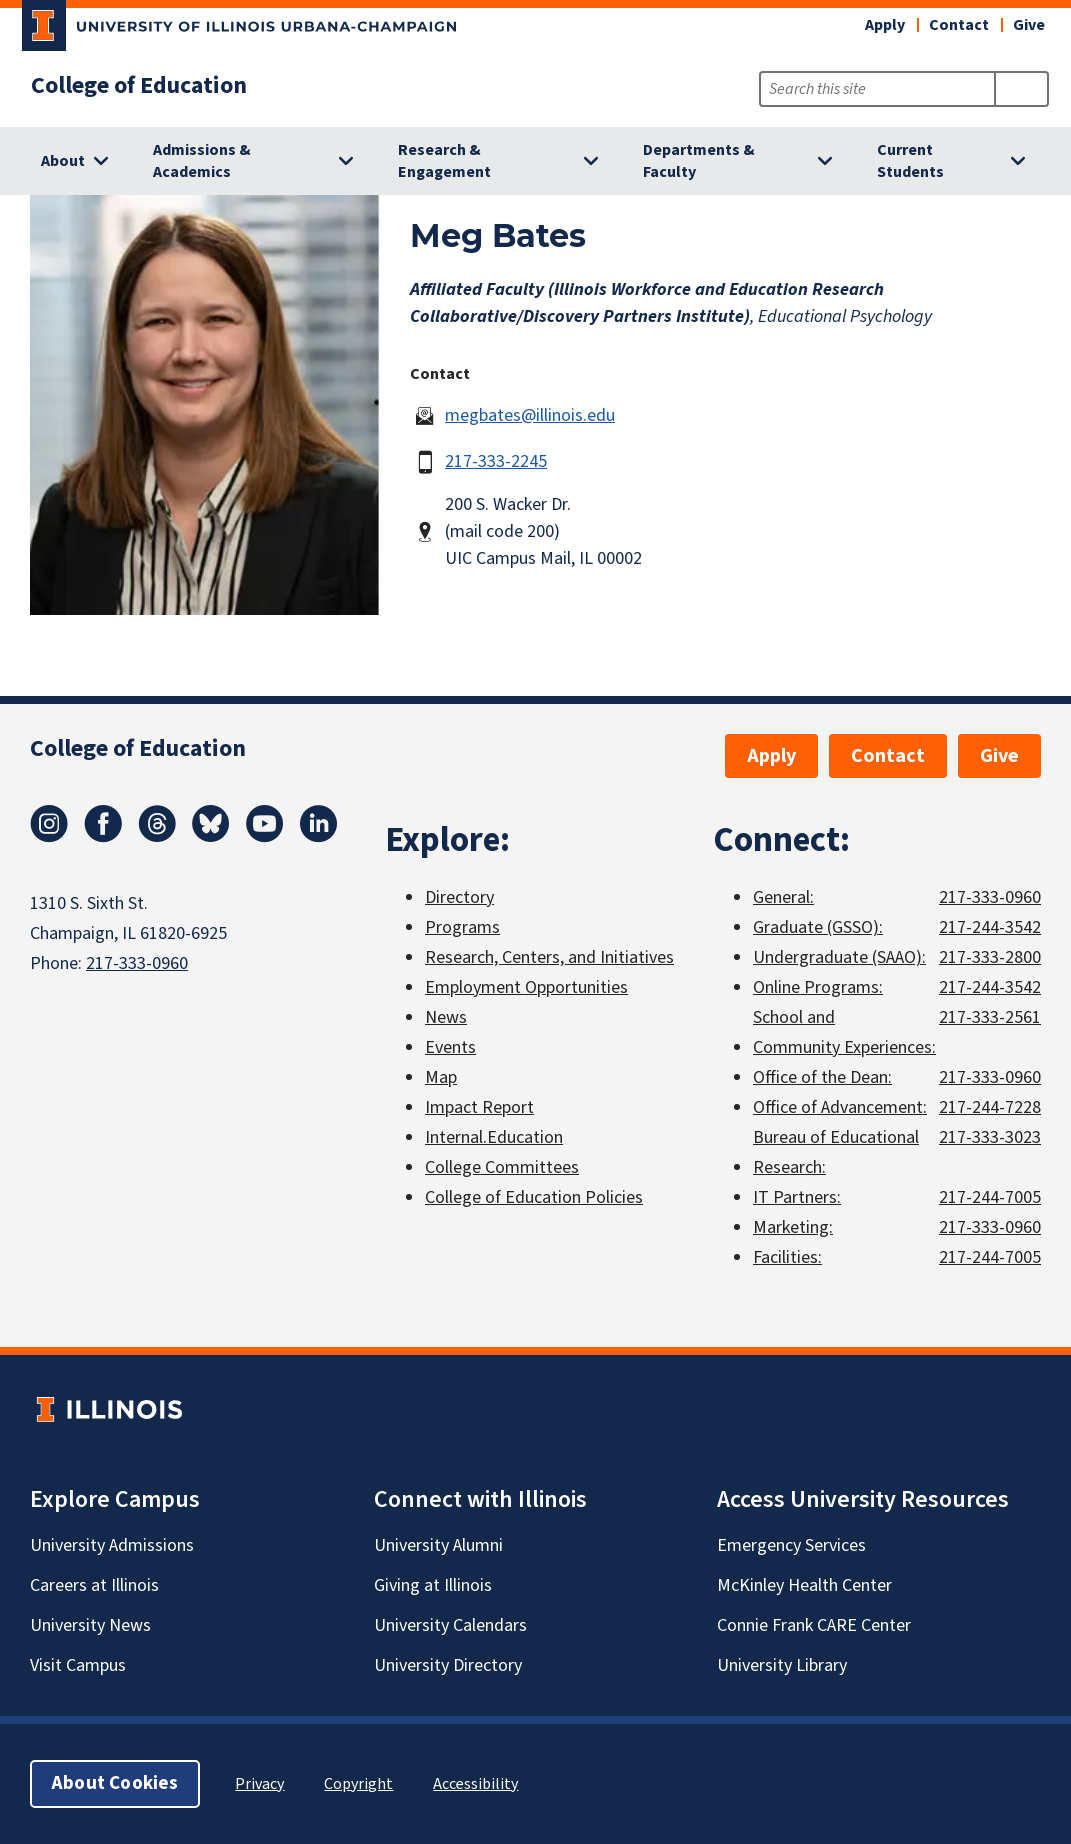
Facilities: (787, 1257)
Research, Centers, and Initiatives (549, 957)
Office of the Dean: (822, 1077)
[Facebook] (103, 837)
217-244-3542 (990, 927)
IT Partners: (797, 1197)
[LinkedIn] (319, 837)
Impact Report (479, 1107)
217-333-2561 (990, 1017)
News (446, 1017)
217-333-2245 (496, 461)
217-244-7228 (990, 1107)
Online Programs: (818, 987)
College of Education (139, 86)
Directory (459, 897)
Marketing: (793, 1227)
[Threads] (157, 837)
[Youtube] (265, 837)
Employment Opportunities (526, 987)
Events (450, 1047)
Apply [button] (885, 25)
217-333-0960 (137, 963)
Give (1029, 25)
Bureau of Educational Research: (836, 1152)
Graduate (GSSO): (818, 927)
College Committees (502, 1167)
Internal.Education (494, 1137)
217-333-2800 (990, 957)
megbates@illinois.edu (530, 415)
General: (783, 897)
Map (441, 1077)
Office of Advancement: (840, 1107)
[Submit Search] (1021, 89)
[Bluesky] (211, 837)
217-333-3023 (990, 1137)
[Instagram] (49, 837)
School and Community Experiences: (844, 1032)
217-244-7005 (990, 1197)
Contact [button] (959, 25)
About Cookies (115, 1783)
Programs (462, 927)
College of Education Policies (534, 1197)
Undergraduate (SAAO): (839, 957)
